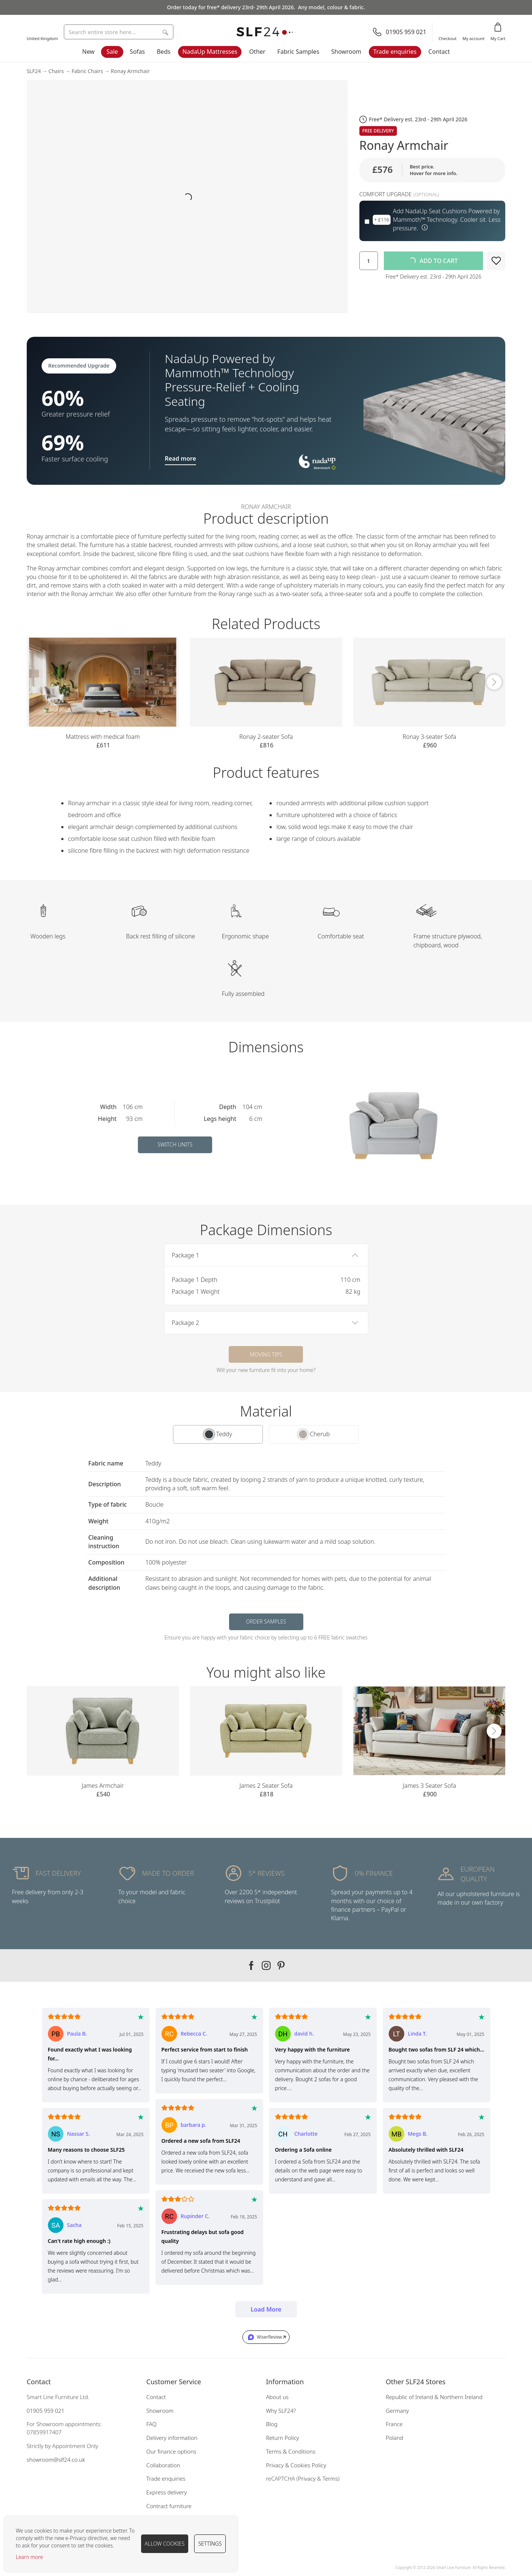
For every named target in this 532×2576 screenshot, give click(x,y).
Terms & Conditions (291, 2451)
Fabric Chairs (87, 71)
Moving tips (266, 1354)
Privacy (307, 2478)
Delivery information (172, 2437)
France (394, 2424)
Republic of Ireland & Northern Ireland (434, 2397)
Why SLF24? (281, 2410)
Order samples (266, 1621)
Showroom (346, 51)
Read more (180, 458)
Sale (112, 51)
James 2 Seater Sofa (266, 1786)
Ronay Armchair (130, 71)
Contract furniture (169, 2506)
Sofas (137, 51)
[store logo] (266, 32)
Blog (272, 2424)
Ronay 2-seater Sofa (266, 737)
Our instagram (266, 1965)
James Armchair (103, 1786)
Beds (163, 51)
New (88, 51)
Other (257, 51)
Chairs (56, 71)
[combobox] (118, 31)
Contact (439, 51)
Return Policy (282, 2437)
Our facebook (251, 1965)
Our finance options (171, 2451)
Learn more (29, 2556)
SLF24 (34, 71)
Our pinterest (281, 1965)
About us (277, 2397)
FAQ (151, 2424)
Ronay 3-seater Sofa (429, 737)
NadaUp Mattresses (209, 51)
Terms (330, 2478)
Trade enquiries (395, 51)
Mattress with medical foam (103, 737)
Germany (397, 2410)
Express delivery (166, 2492)
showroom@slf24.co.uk (56, 2459)
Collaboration (163, 2465)
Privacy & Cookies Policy (296, 2465)
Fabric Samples (298, 51)
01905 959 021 (46, 2410)
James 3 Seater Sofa (429, 1786)
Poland (394, 2437)
